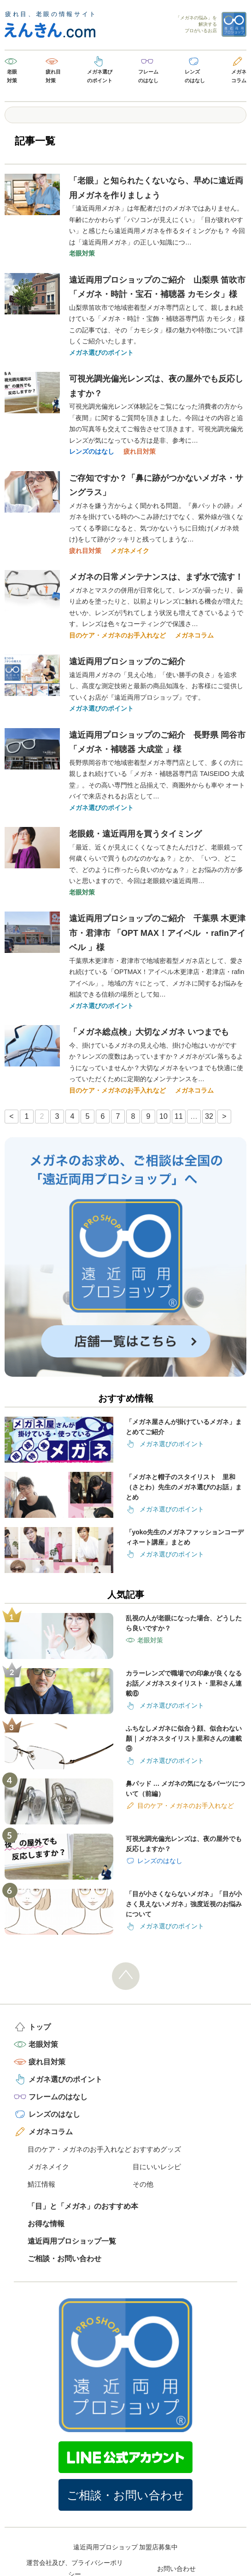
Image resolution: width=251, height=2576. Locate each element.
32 (209, 1116)
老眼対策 (12, 76)
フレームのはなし (148, 76)
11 (179, 1116)
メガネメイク (130, 550)
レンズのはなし (195, 76)
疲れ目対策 (53, 76)
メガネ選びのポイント (99, 76)
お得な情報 (46, 2224)
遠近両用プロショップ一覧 (72, 2241)
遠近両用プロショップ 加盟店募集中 (125, 2547)
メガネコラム (238, 76)
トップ (40, 2027)
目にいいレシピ (157, 2167)
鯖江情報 (41, 2184)
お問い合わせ (176, 2568)
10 (163, 1116)
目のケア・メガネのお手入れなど (117, 635)
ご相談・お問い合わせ (64, 2259)
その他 (143, 2184)
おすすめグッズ (157, 2149)
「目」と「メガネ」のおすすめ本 (83, 2206)
